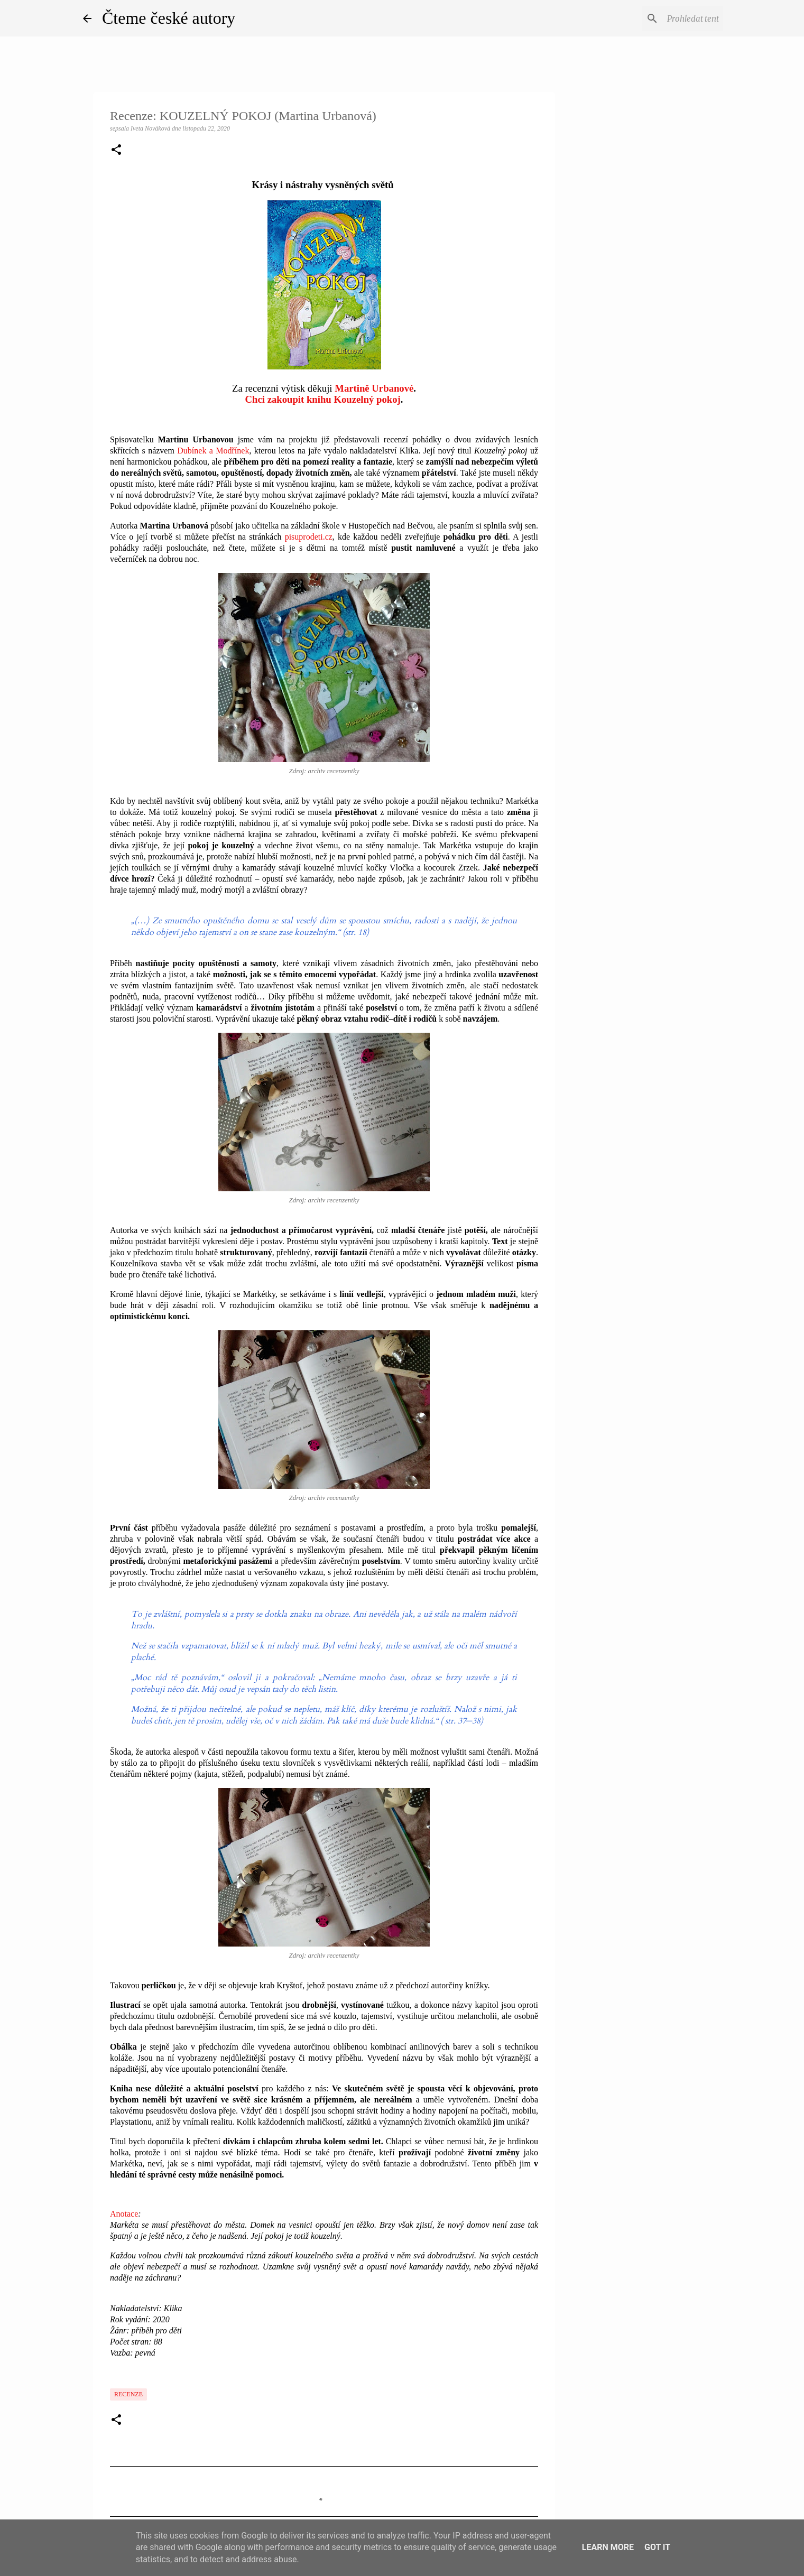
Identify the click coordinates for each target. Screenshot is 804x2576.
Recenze (128, 2394)
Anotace (124, 2213)
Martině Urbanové (374, 388)
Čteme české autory (168, 17)
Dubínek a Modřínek (213, 450)
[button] (116, 150)
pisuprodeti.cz (308, 536)
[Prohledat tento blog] (667, 18)
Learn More (608, 2547)
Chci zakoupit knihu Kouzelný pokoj (323, 399)
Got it (657, 2547)
